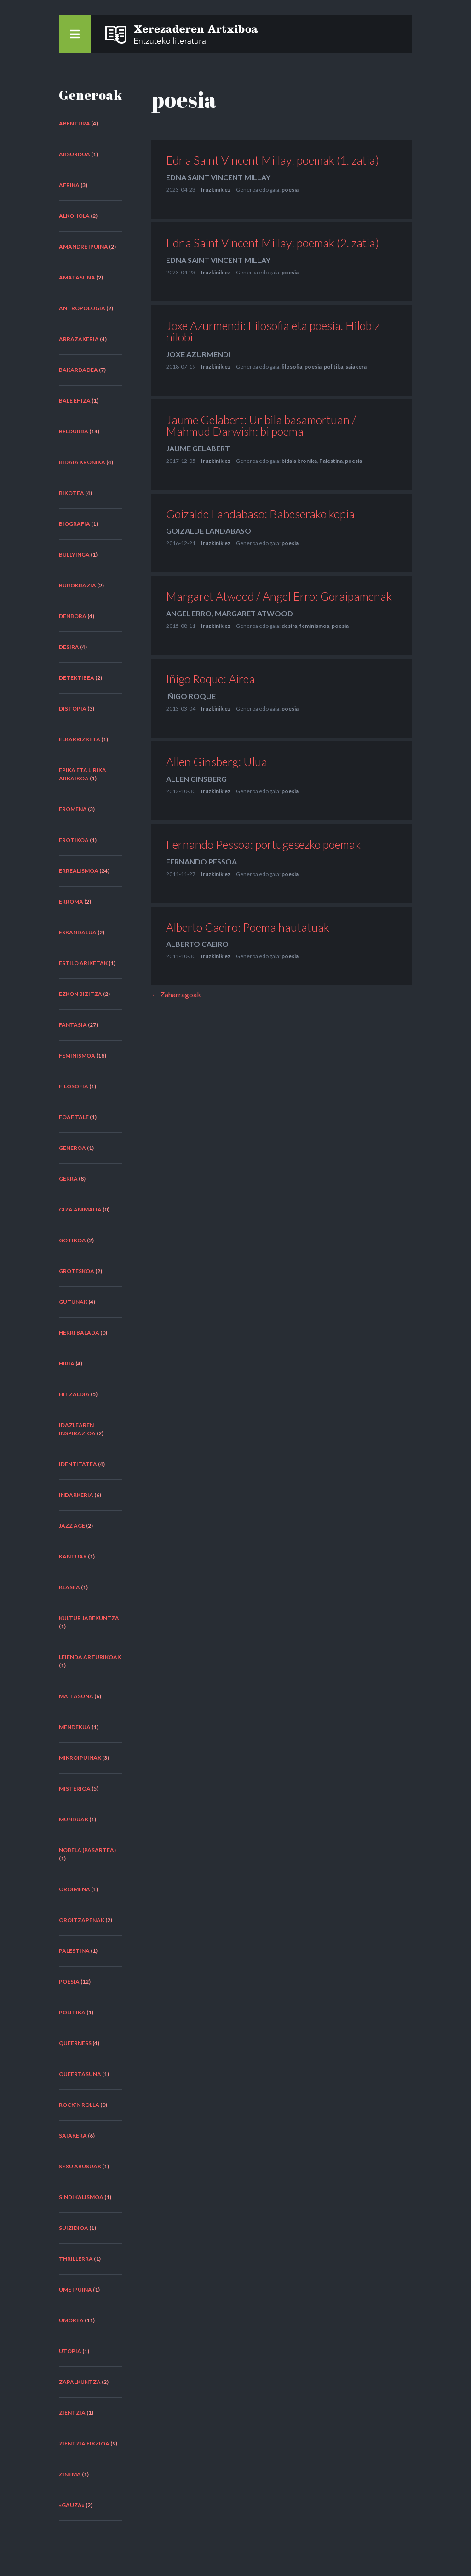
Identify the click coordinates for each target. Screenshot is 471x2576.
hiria (67, 1363)
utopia (70, 2351)
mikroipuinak (80, 1757)
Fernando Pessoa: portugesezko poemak (263, 844)
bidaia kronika (82, 462)
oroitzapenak (81, 1919)
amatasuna (77, 277)
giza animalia (80, 1209)
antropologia (82, 308)
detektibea (76, 677)
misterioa (75, 1788)
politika (72, 2012)
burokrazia (77, 585)
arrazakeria (79, 339)
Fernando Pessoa (201, 861)
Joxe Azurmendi (198, 354)
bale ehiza (75, 400)
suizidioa (73, 2227)
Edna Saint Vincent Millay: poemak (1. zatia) (272, 160)
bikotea (71, 492)
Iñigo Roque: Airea (210, 679)
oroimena (74, 1889)
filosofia (73, 1086)
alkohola (74, 215)
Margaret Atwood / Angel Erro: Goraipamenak (279, 596)
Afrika (69, 185)
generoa (72, 1147)
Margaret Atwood (254, 613)
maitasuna (76, 1696)
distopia (72, 708)
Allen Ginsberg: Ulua (216, 761)
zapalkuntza (80, 2381)
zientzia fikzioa (84, 2443)
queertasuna (80, 2073)
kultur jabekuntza (89, 1618)
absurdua (74, 154)
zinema (70, 2474)
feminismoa (77, 1055)
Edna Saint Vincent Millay (218, 177)
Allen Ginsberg (196, 778)
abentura (74, 123)
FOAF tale (74, 1117)
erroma (71, 901)
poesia (69, 1981)
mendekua (75, 1726)
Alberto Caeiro (197, 943)
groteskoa (76, 1271)
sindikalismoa (81, 2197)
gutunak (73, 1301)
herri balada (79, 1332)
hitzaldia (74, 1394)
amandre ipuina (83, 246)
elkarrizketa (79, 739)
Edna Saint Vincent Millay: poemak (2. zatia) (272, 243)
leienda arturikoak (90, 1657)
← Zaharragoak (176, 994)
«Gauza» (72, 2505)
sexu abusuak (80, 2166)
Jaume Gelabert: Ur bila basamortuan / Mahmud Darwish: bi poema (261, 425)
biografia (74, 523)
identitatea (78, 1464)
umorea (71, 2320)
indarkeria (76, 1494)
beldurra (73, 431)
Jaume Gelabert (198, 448)
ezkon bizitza (80, 993)
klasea (69, 1587)
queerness (75, 2043)
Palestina (74, 1950)
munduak (73, 1819)
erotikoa (74, 839)
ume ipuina (75, 2289)
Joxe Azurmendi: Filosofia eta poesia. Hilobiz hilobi (272, 331)
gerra (68, 1178)
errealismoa (78, 870)
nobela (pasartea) (87, 1850)
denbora (72, 616)
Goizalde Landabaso (208, 530)
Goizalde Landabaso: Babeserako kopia (260, 514)
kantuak (73, 1556)
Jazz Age (72, 1525)
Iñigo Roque (191, 696)
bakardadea (78, 369)
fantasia (73, 1024)
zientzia (72, 2412)
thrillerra (76, 2258)
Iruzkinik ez (215, 189)
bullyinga (74, 554)
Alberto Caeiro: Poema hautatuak (247, 927)
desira (69, 646)
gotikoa (72, 1240)
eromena (73, 809)
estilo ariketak (83, 963)
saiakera (73, 2135)
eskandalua (78, 932)
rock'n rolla (79, 2104)
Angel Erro (189, 613)
